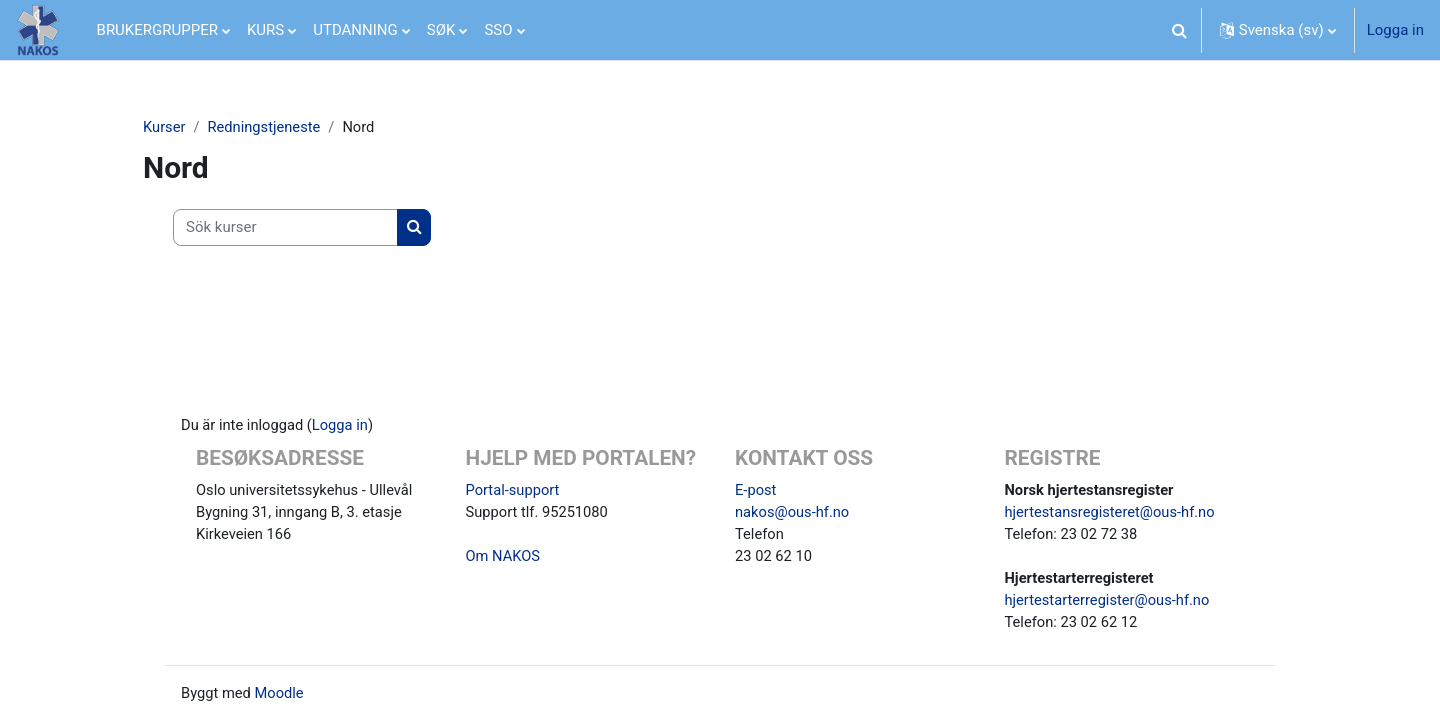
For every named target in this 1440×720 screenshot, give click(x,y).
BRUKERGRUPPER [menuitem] (157, 30)
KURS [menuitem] (265, 30)
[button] (1180, 30)
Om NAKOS (504, 554)
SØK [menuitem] (441, 30)
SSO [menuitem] (498, 30)
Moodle (281, 693)
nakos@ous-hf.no (793, 509)
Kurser (164, 127)
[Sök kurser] (285, 228)
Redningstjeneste (266, 127)
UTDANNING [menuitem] (355, 30)
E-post (756, 486)
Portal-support (514, 486)
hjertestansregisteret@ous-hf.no (1112, 509)
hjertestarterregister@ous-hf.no (1109, 599)
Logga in (1395, 30)
